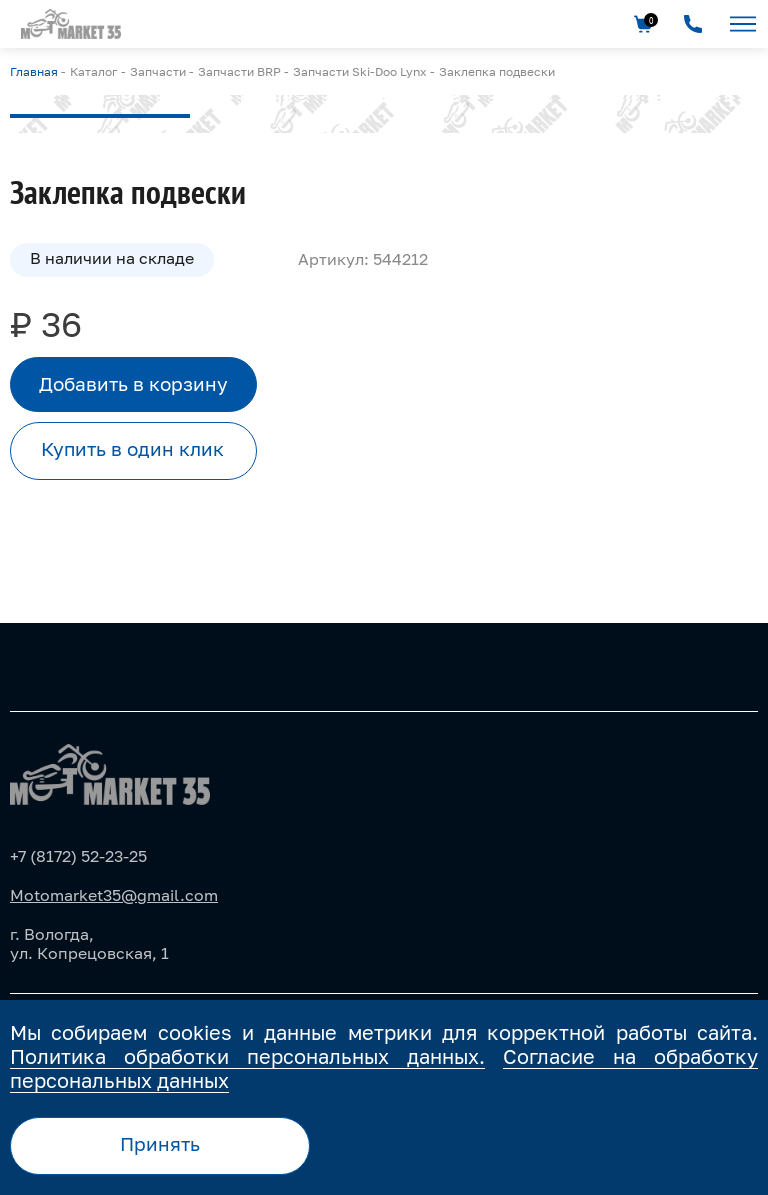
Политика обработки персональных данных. (247, 1056)
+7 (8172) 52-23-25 (78, 856)
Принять (160, 1144)
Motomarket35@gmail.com (114, 895)
